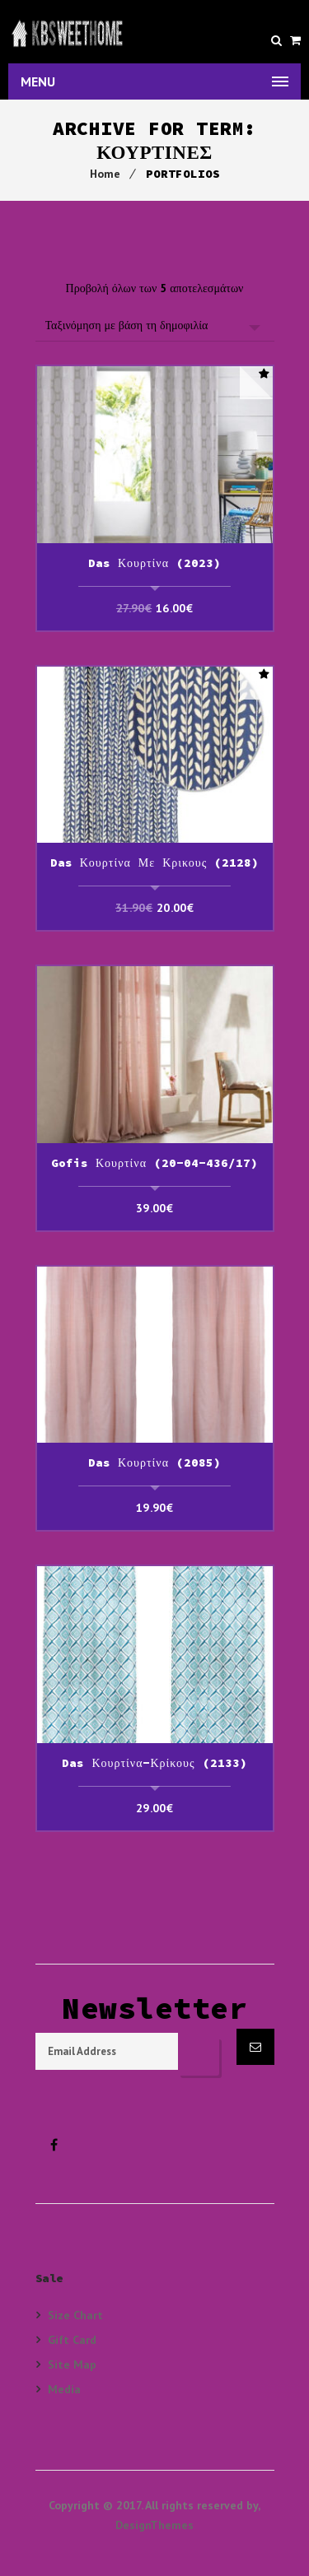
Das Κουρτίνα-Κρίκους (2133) (154, 1762)
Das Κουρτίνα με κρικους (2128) (155, 862)
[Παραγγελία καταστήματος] (154, 325)
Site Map (72, 2364)
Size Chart (75, 2315)
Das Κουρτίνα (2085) (154, 1462)
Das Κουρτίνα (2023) (154, 563)
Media (64, 2389)
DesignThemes (154, 2525)
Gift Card (72, 2339)
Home (105, 173)
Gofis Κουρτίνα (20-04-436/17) (154, 1162)
